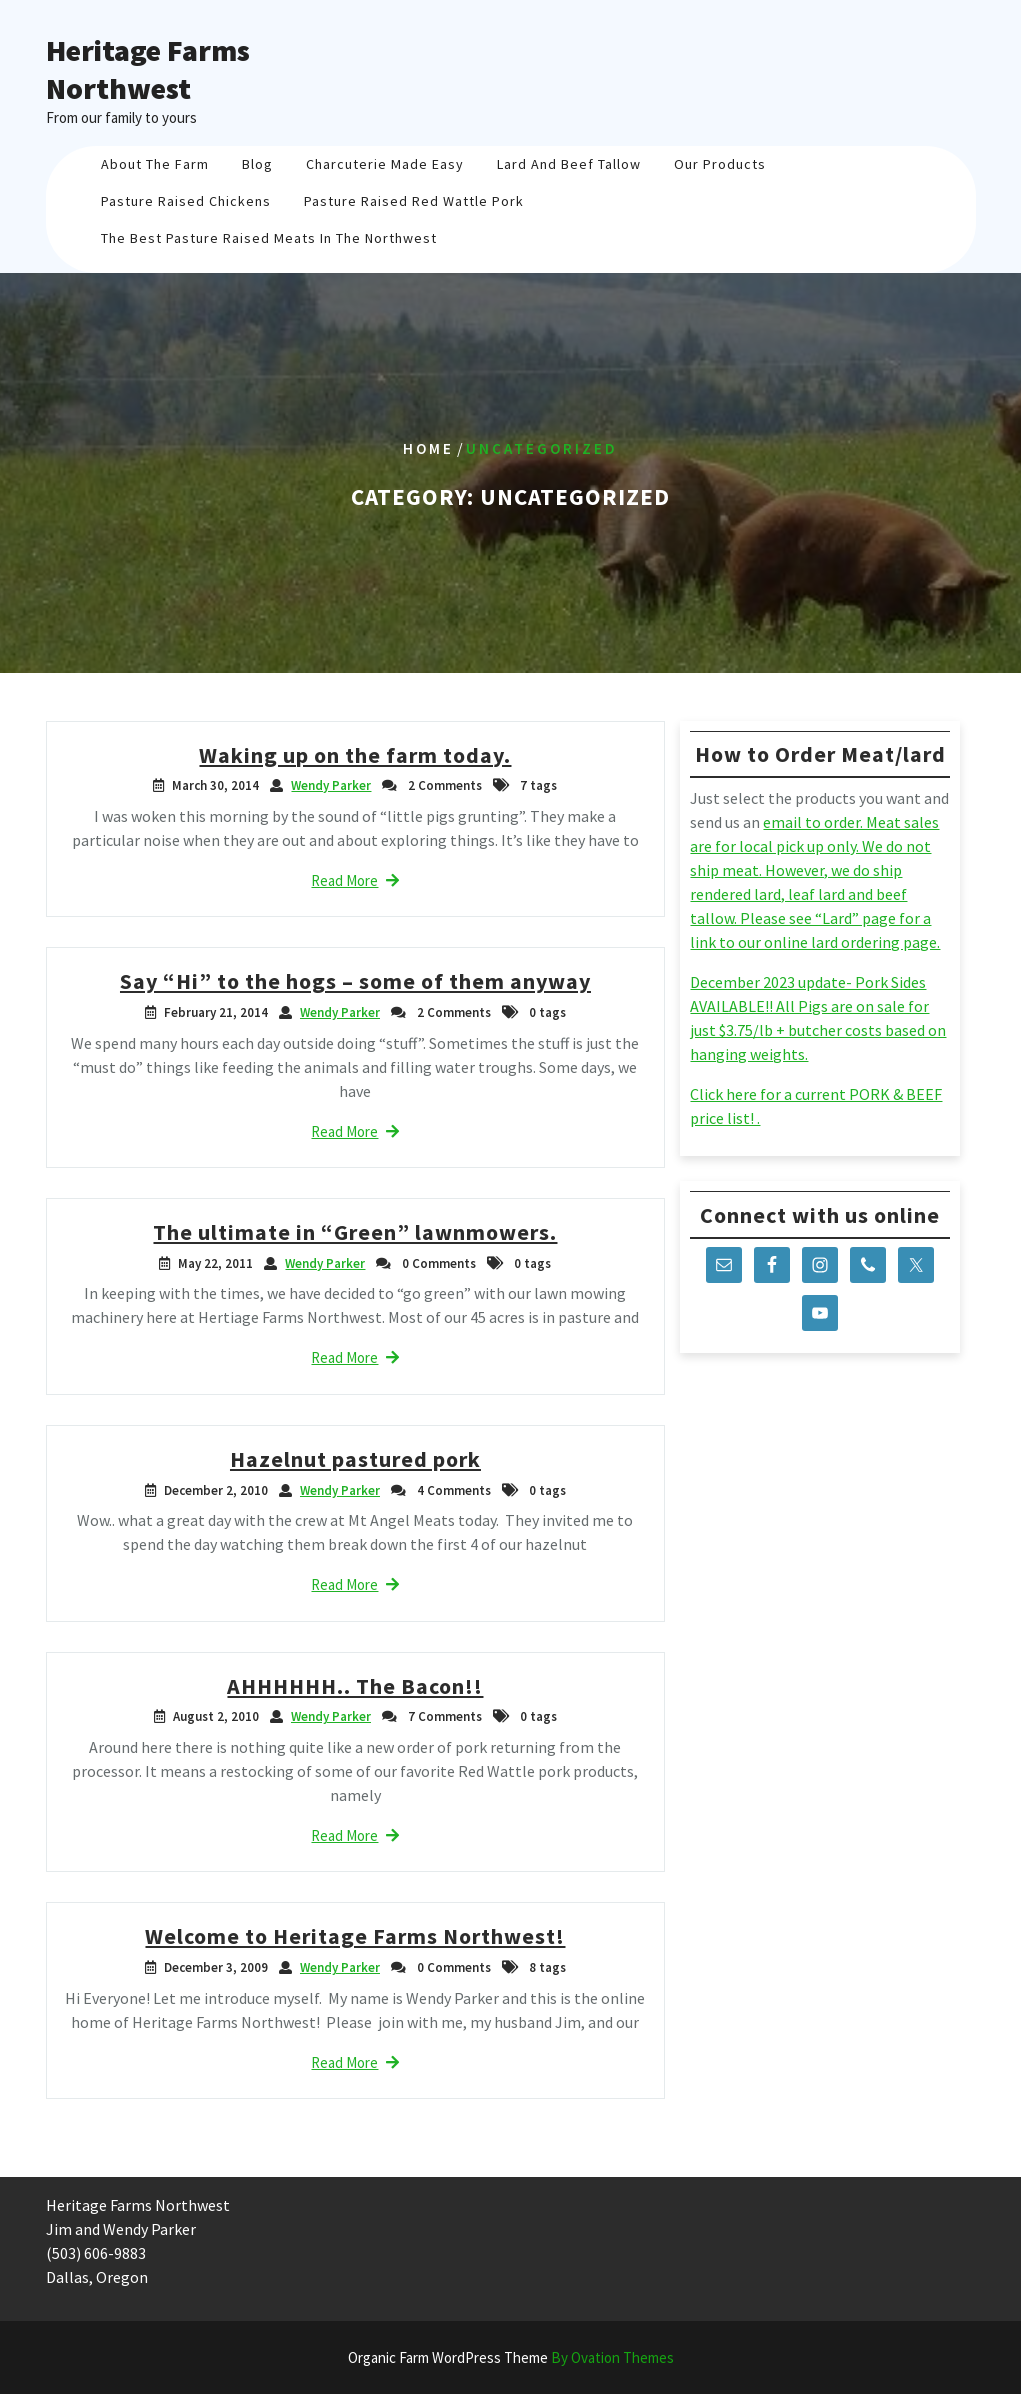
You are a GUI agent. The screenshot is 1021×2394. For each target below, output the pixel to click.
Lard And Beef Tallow (569, 164)
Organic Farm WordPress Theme (511, 2357)
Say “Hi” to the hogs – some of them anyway (355, 981)
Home (428, 448)
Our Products (720, 164)
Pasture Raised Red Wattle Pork (414, 201)
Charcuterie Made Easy (385, 164)
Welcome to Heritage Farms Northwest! (355, 1936)
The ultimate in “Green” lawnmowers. (355, 1232)
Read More (355, 880)
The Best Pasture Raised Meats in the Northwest (269, 238)
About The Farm (155, 164)
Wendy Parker (331, 785)
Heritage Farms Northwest (148, 69)
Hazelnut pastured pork (355, 1459)
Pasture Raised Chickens (186, 201)
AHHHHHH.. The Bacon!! (355, 1686)
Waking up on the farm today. (355, 755)
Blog (257, 164)
